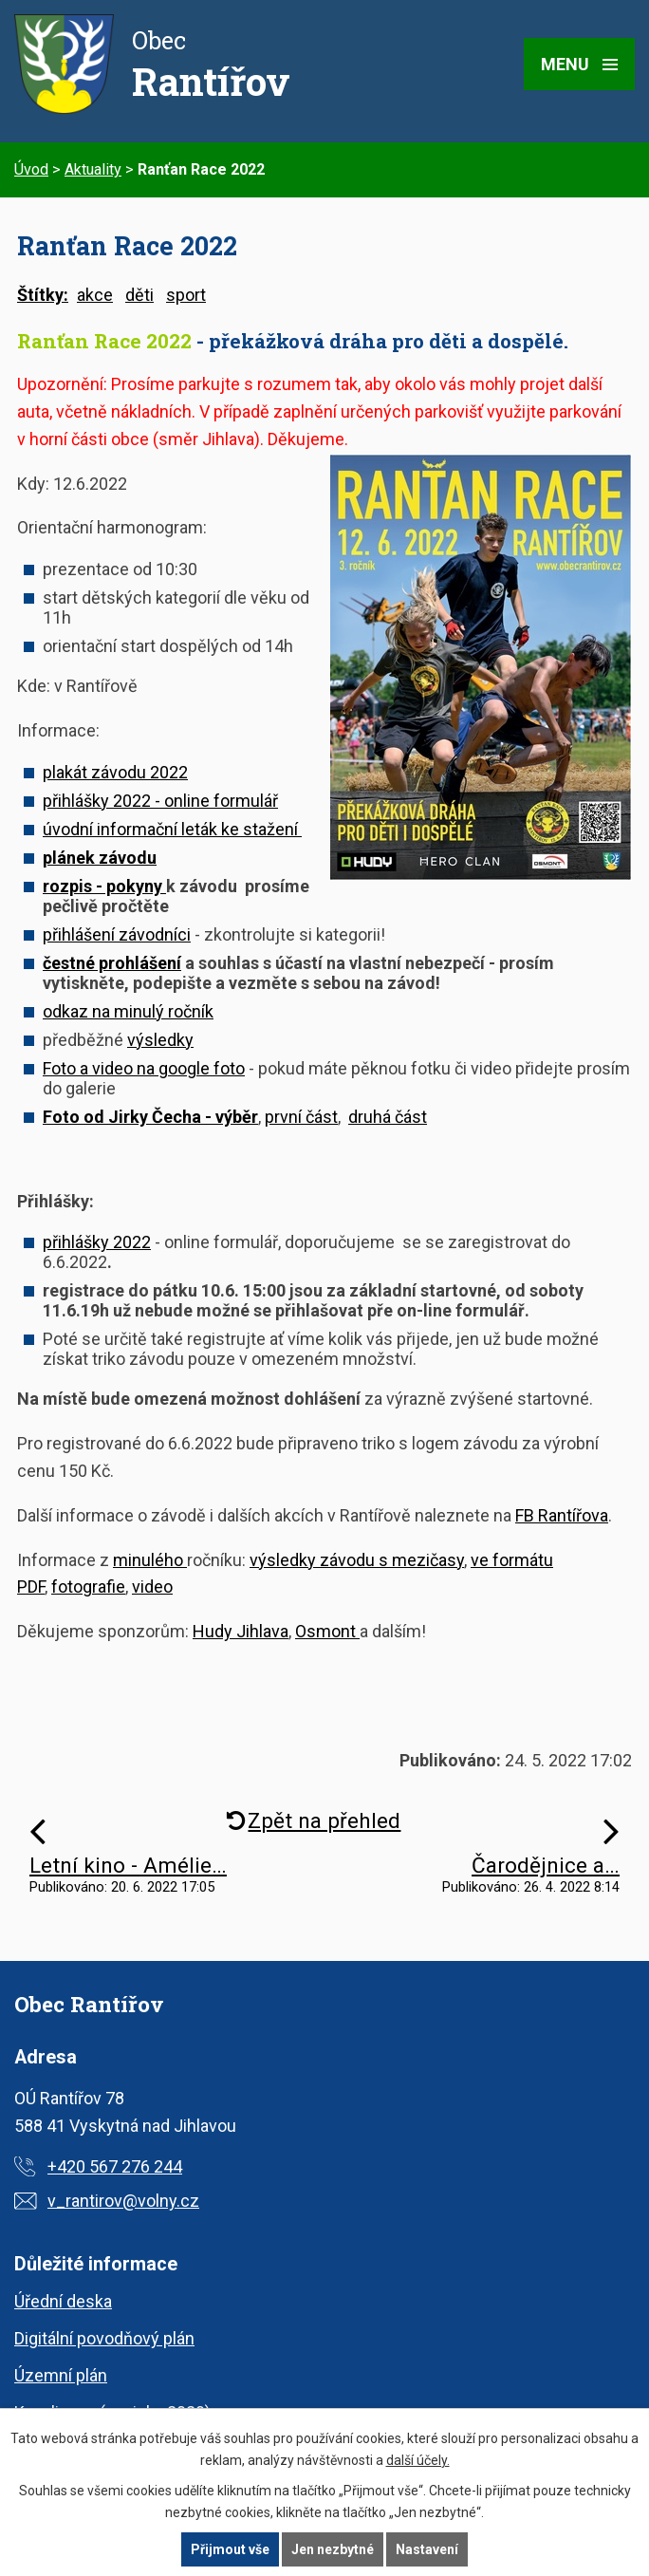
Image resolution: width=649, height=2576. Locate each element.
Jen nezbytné (332, 2549)
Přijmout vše (230, 2549)
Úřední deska (63, 2301)
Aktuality (93, 169)
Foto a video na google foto (144, 1068)
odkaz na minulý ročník (128, 1011)
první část (301, 1117)
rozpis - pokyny (104, 886)
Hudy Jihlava (240, 1631)
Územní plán (60, 2375)
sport (186, 295)
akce (95, 295)
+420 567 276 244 (114, 2166)
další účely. (418, 2460)
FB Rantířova (561, 1515)
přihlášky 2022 (97, 1242)
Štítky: (42, 295)
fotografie (88, 1586)
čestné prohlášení (112, 963)
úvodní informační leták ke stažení (172, 829)
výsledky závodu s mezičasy (357, 1560)
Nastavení (427, 2549)
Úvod (31, 169)
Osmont (327, 1631)
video (152, 1586)
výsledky (160, 1040)
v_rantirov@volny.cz (123, 2201)
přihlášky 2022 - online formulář (160, 801)
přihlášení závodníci (117, 934)
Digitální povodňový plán (104, 2338)
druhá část (387, 1117)
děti (139, 295)
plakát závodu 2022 (115, 772)
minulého (150, 1560)
